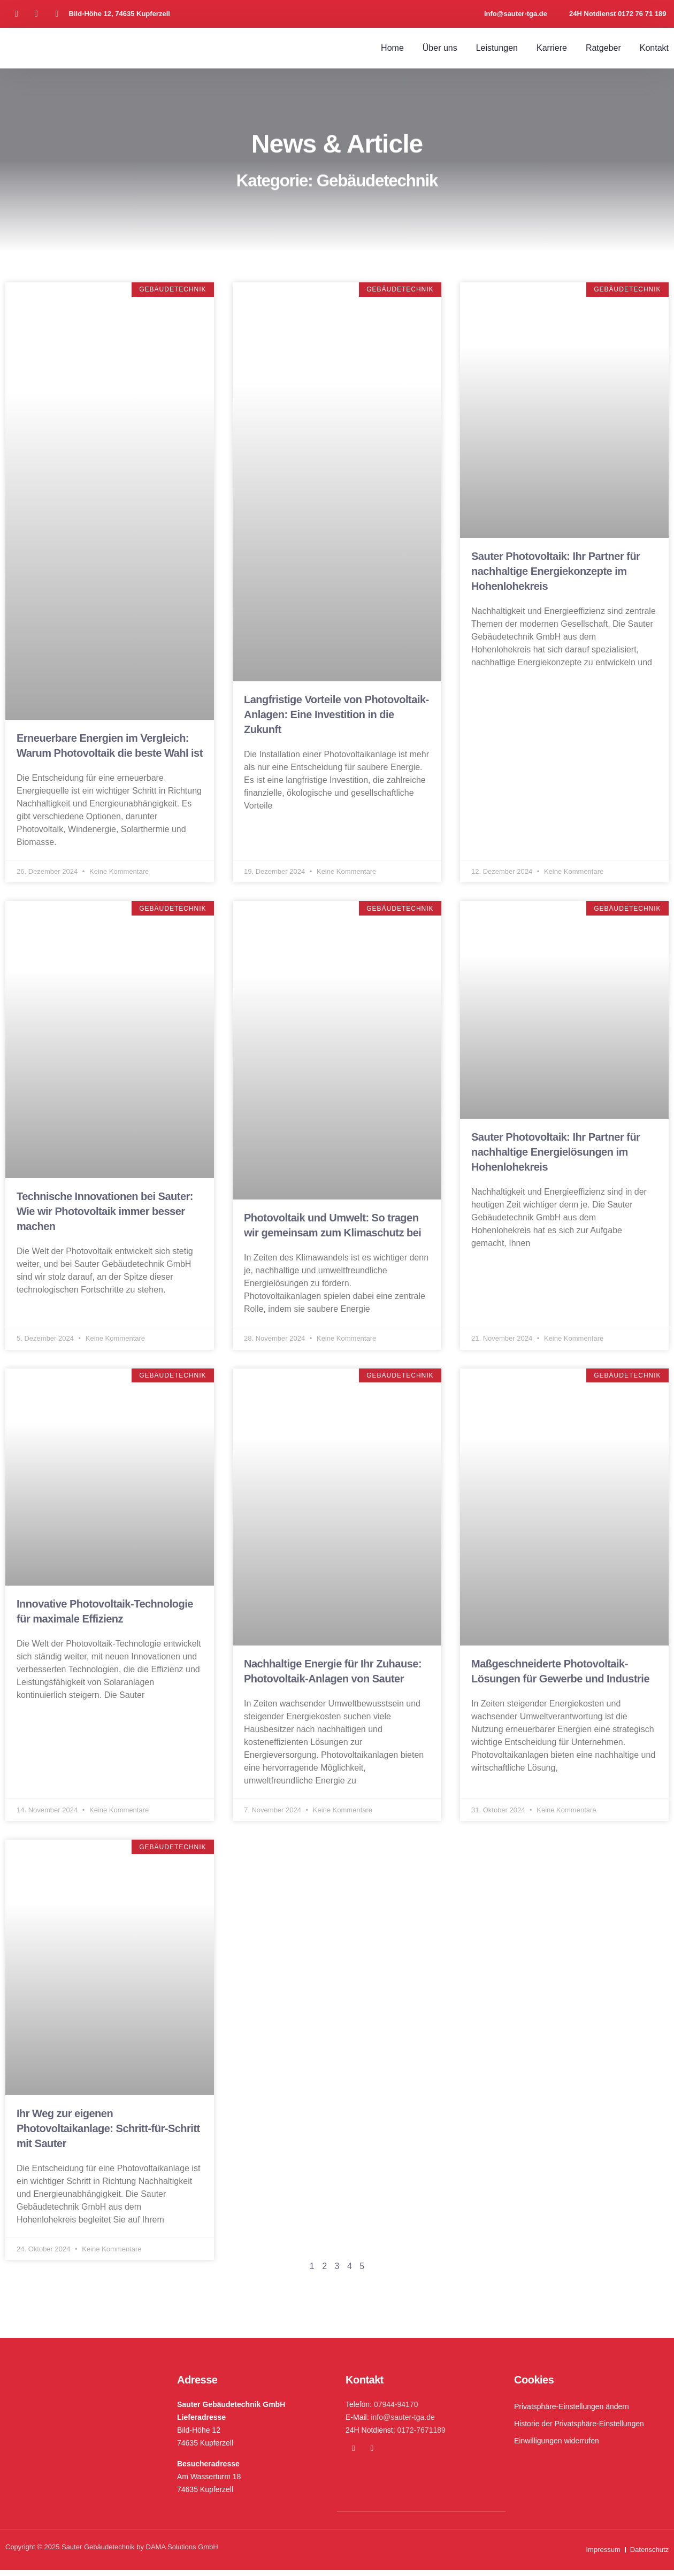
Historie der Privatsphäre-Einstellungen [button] (579, 2429)
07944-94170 (396, 2410)
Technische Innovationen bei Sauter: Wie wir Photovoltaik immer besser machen (105, 1213)
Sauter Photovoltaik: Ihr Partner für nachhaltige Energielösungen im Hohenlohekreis (555, 1153)
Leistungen (497, 47)
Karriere (552, 47)
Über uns (440, 47)
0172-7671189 (421, 2436)
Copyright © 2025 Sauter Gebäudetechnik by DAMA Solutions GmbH (111, 2553)
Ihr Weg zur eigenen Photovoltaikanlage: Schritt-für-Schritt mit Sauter (108, 2133)
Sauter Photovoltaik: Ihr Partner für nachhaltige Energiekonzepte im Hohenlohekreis (555, 571)
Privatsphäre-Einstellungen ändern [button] (571, 2412)
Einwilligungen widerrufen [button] (556, 2446)
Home (392, 47)
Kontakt (654, 47)
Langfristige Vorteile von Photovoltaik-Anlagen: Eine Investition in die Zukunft (336, 714)
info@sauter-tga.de (402, 2423)
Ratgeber (603, 47)
